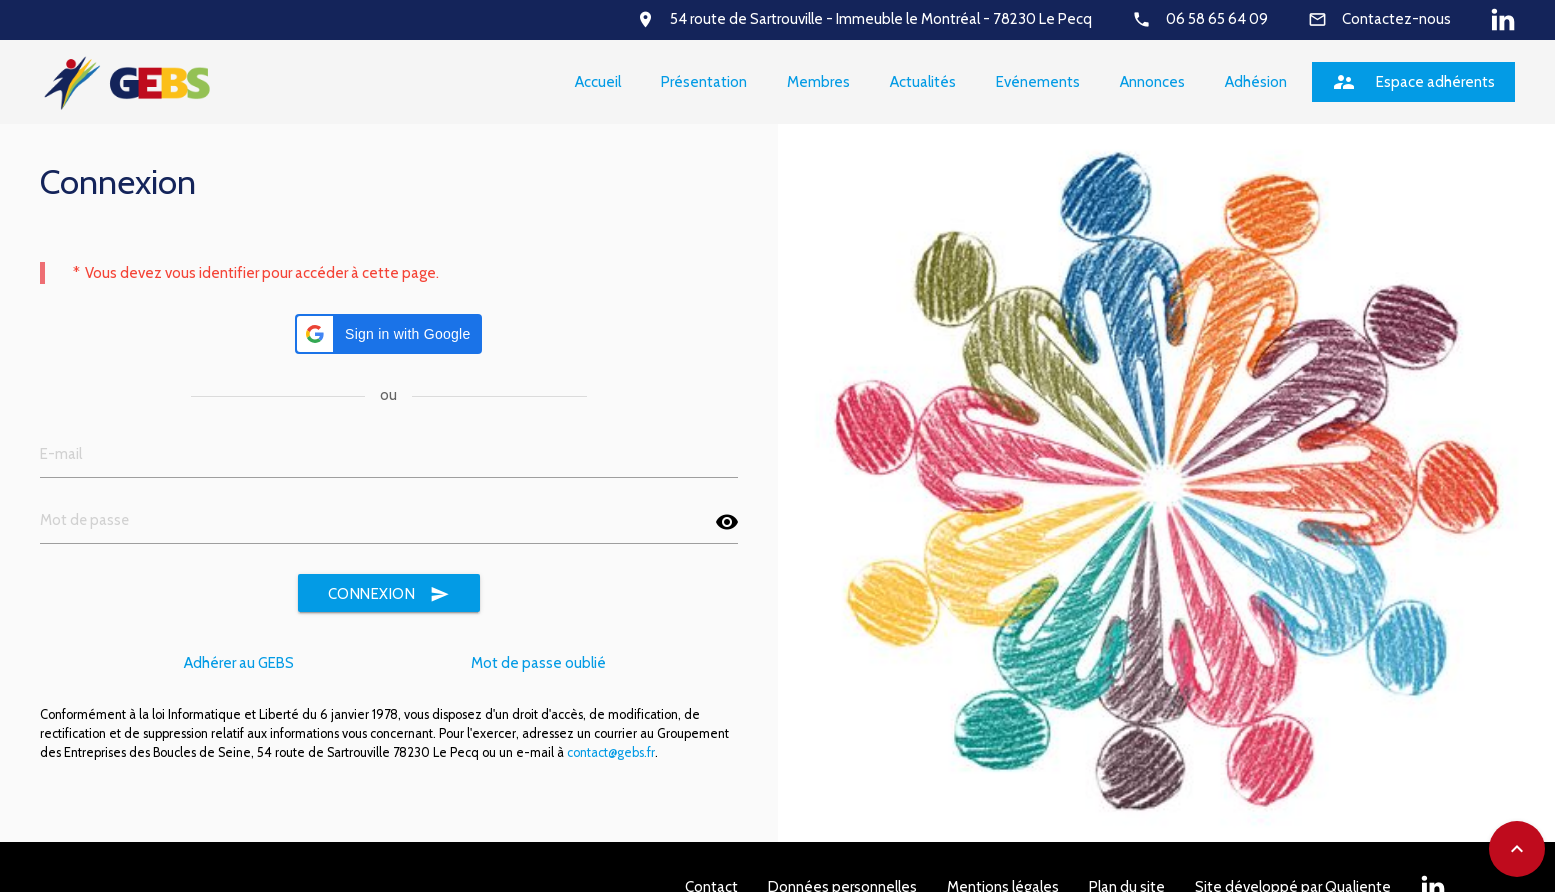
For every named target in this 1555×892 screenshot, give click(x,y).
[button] (388, 334)
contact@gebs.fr (611, 752)
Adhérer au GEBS (239, 663)
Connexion (389, 594)
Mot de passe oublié (538, 663)
